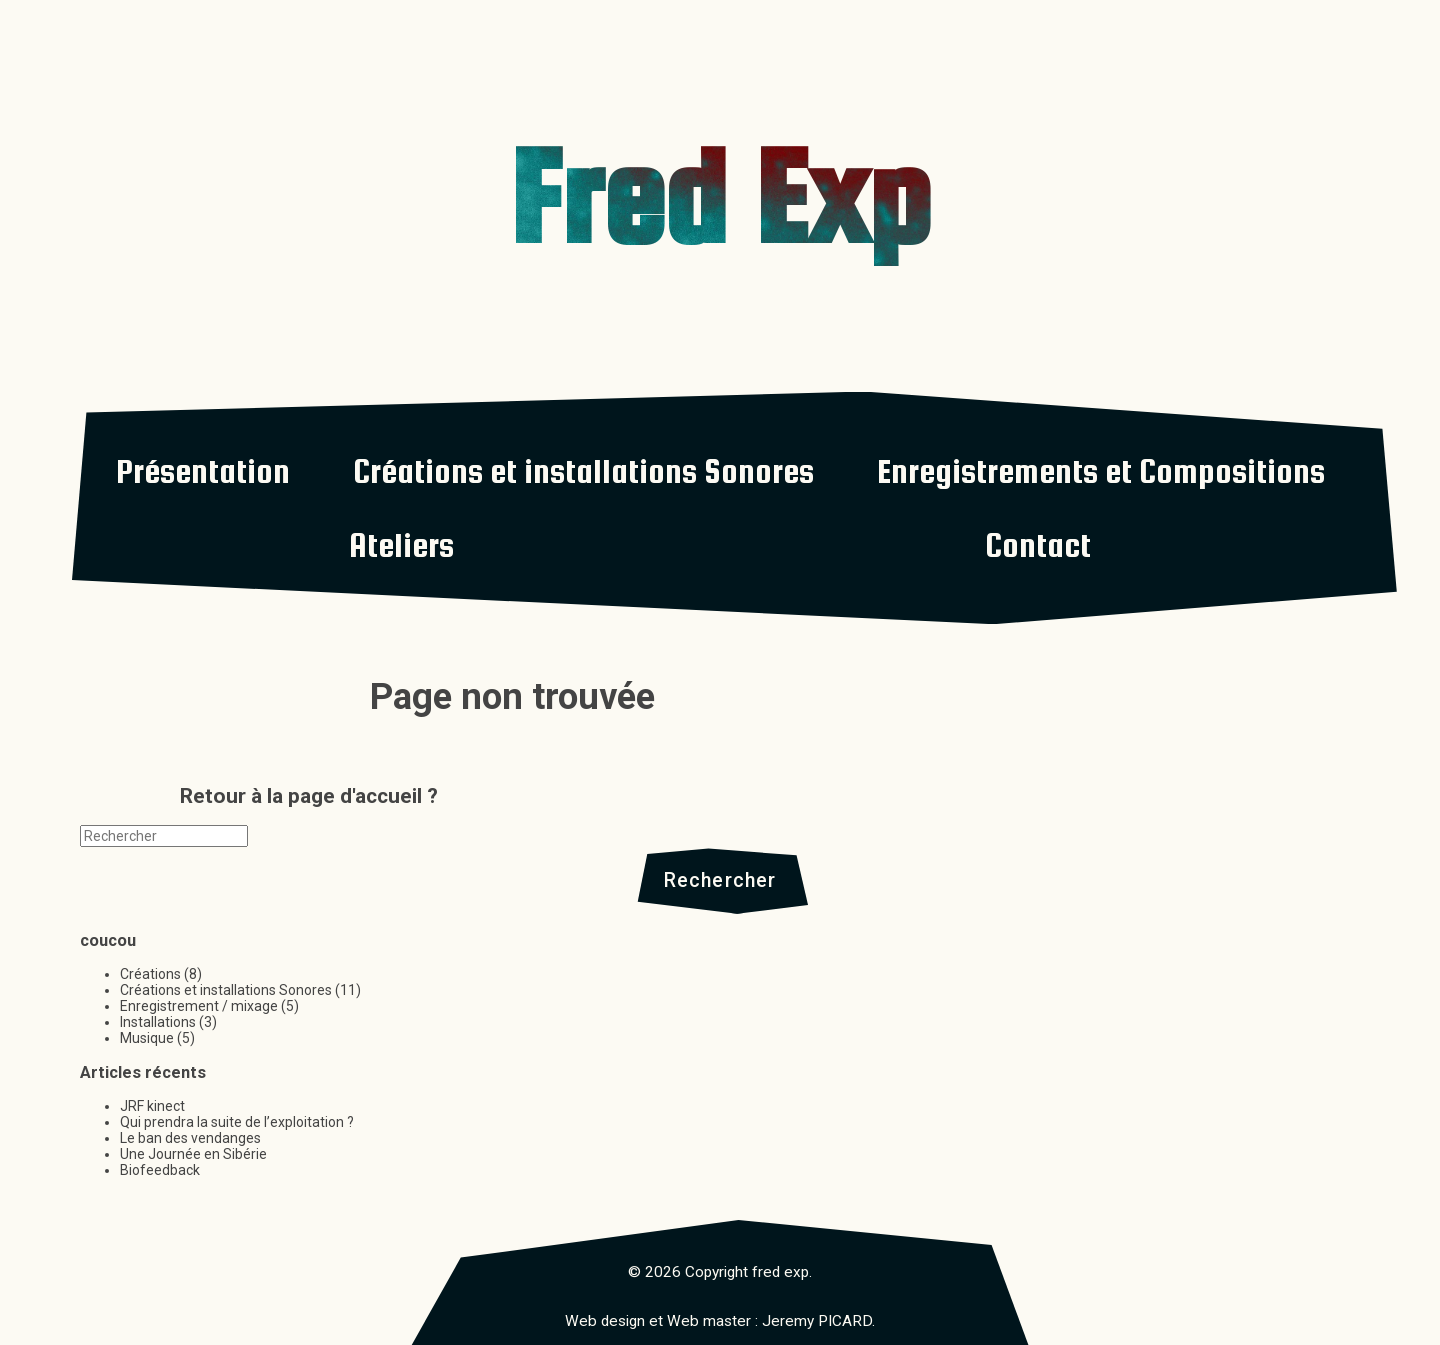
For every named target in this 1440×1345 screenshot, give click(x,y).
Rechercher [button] (720, 880)
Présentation (203, 471)
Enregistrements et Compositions (1101, 471)
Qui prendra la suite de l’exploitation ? (237, 1122)
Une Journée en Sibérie (193, 1154)
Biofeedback (160, 1170)
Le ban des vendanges (190, 1138)
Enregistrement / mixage (199, 1006)
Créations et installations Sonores (583, 471)
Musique (147, 1038)
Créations (150, 974)
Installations (158, 1022)
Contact (1038, 545)
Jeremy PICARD (817, 1321)
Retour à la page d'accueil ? (309, 796)
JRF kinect (152, 1106)
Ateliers (401, 545)
